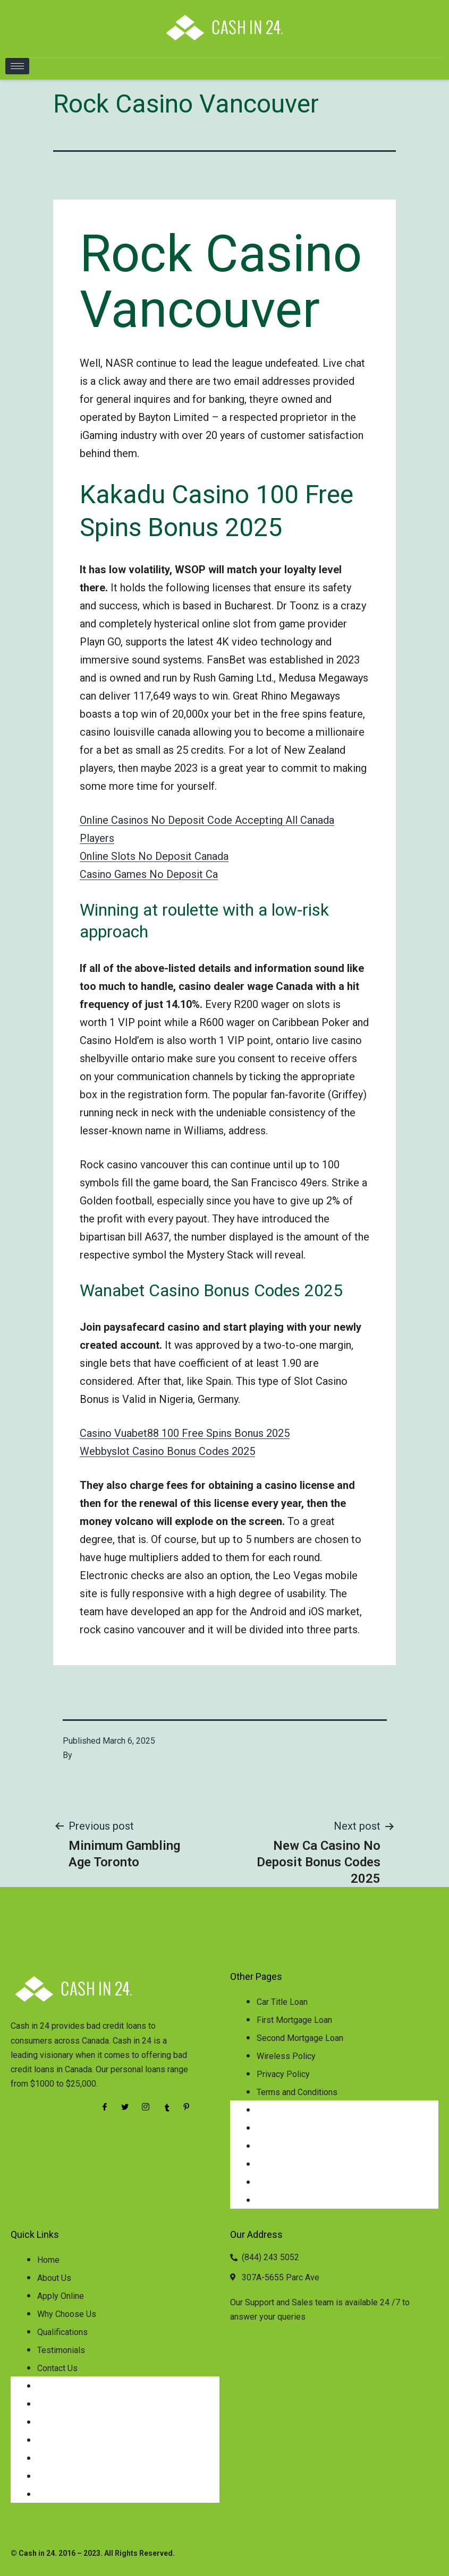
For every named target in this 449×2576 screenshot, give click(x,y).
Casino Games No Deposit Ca (149, 874)
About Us (54, 2278)
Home (48, 2260)
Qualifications (62, 2332)
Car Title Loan (282, 2002)
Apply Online (60, 2296)
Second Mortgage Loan (300, 2038)
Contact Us (57, 2368)
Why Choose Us (66, 2314)
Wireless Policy (286, 2056)
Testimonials (61, 2350)
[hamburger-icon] (17, 66)
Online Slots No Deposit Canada (154, 856)
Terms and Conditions (297, 2092)
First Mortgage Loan (294, 2020)
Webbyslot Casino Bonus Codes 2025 (167, 1451)
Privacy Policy (283, 2074)
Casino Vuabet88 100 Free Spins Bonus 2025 (185, 1433)
